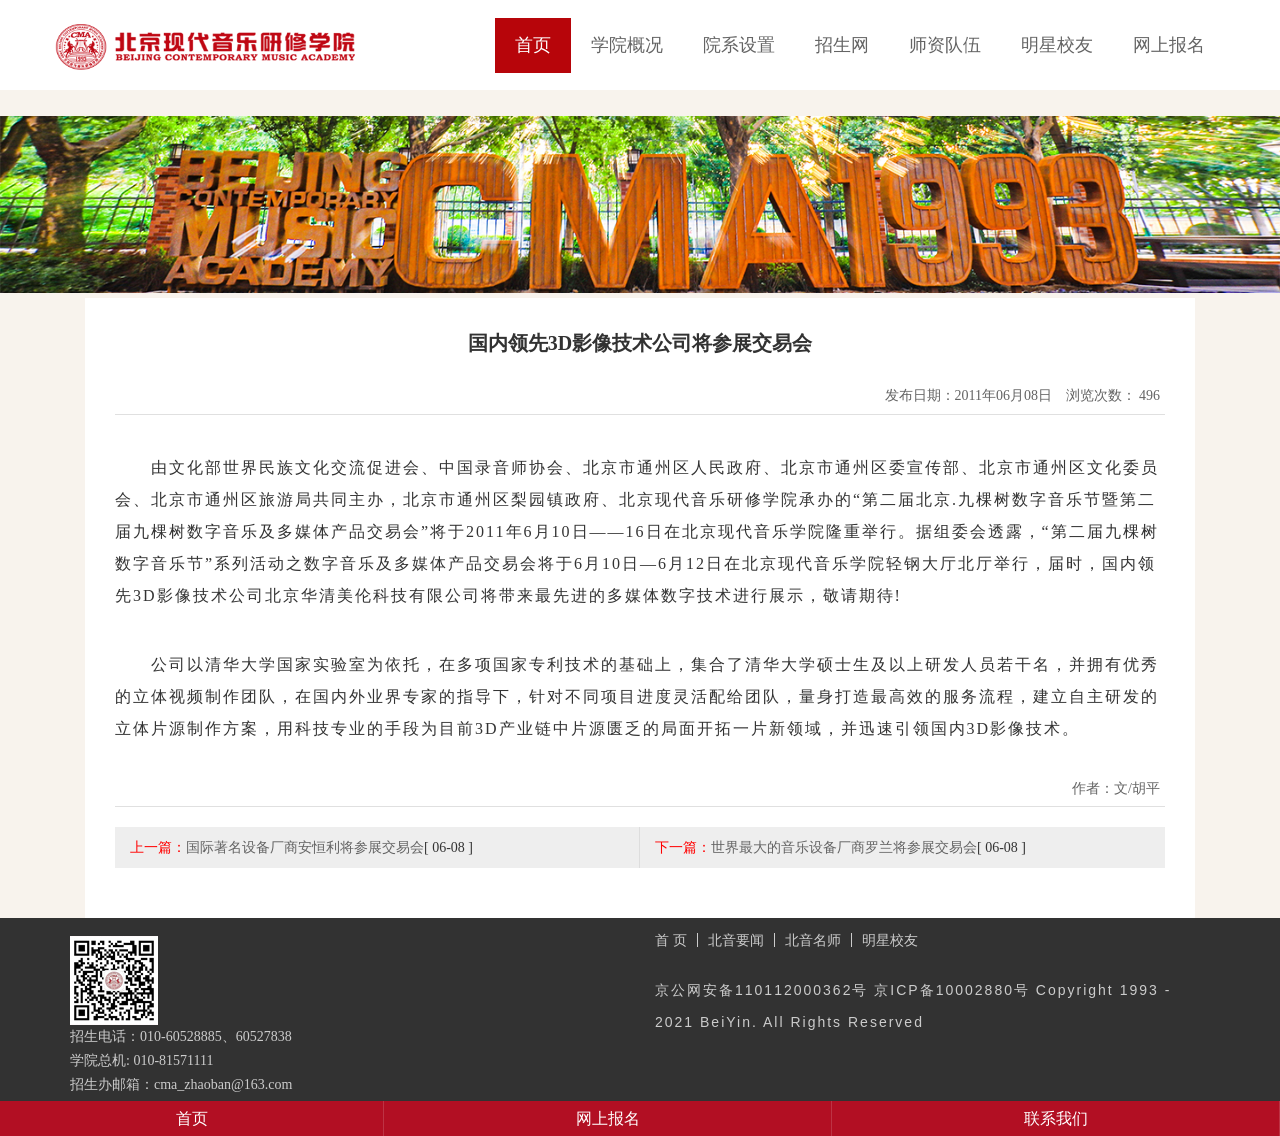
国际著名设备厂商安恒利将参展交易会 (305, 847)
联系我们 (1056, 1118)
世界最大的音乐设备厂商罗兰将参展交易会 (844, 847)
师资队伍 (945, 45)
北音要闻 (736, 940)
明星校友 (1057, 45)
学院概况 (627, 45)
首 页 (671, 940)
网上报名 (1169, 45)
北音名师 (813, 940)
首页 (533, 45)
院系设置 (739, 45)
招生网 (842, 45)
